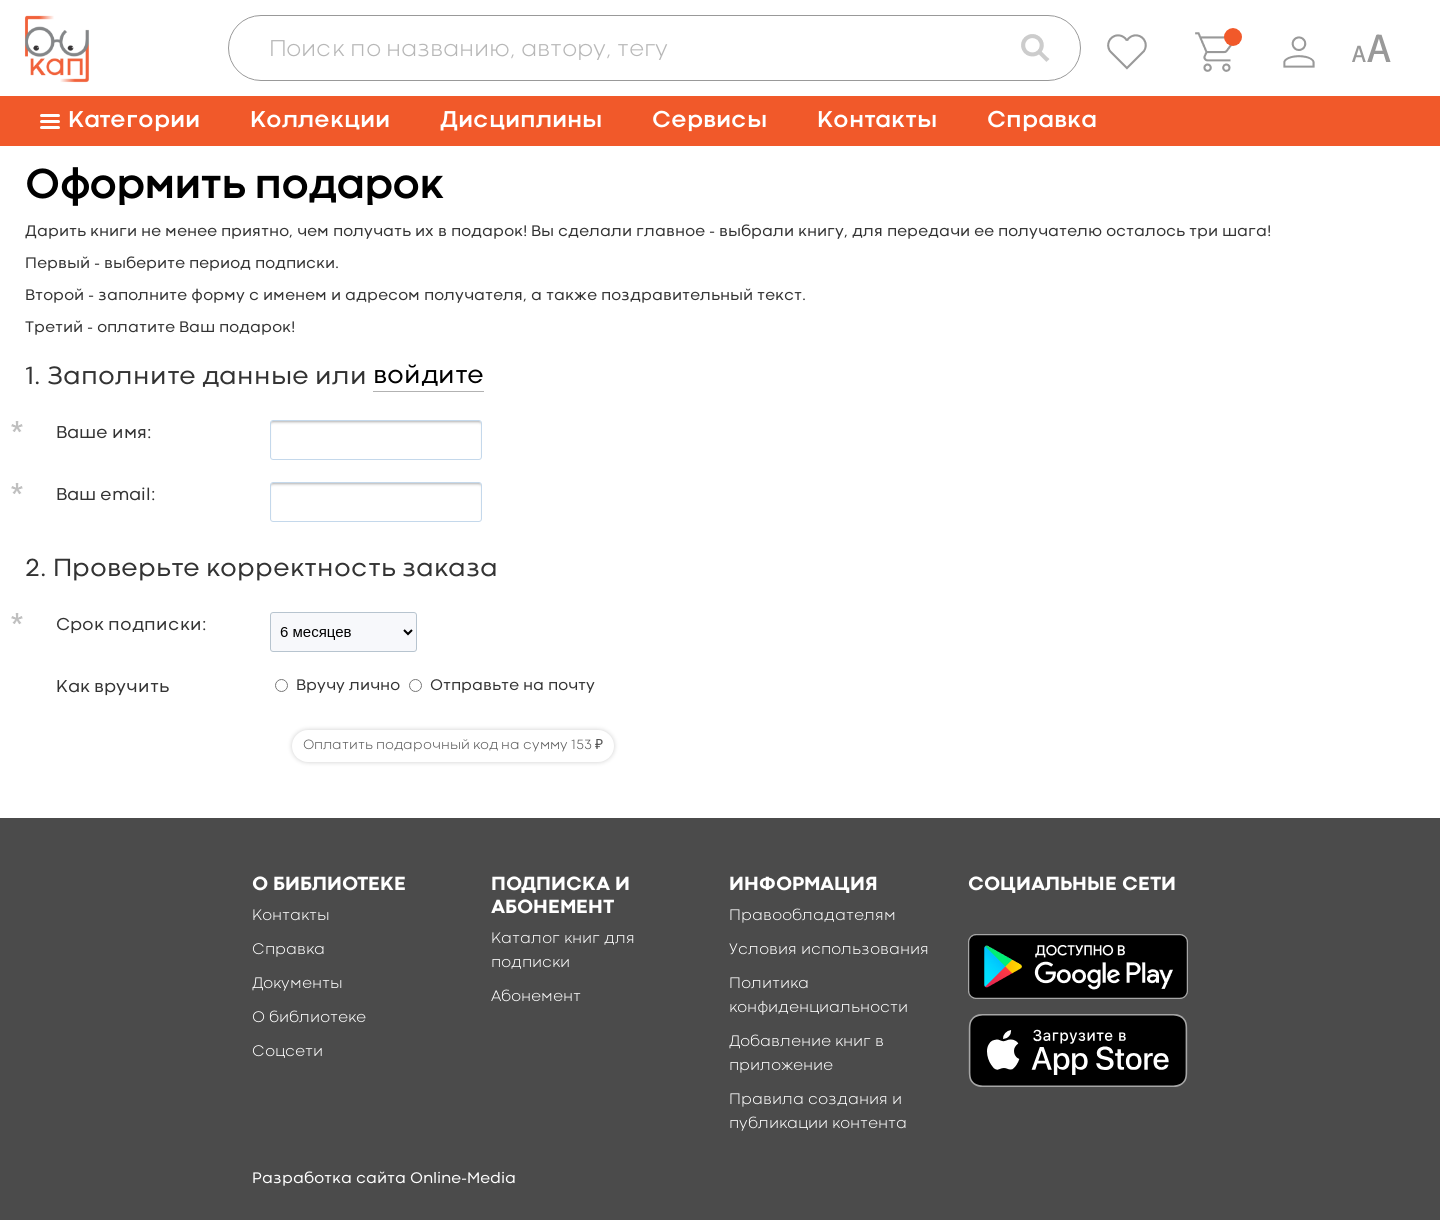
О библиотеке (309, 1018)
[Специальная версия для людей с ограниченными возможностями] (1371, 52)
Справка (1042, 120)
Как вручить (112, 687)
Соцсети (287, 1052)
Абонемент (536, 997)
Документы (297, 984)
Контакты (877, 120)
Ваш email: (106, 495)
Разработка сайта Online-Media (384, 1179)
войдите (428, 376)
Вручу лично (348, 686)
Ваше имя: (104, 433)
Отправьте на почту (512, 686)
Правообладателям (812, 916)
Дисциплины (521, 120)
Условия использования (829, 950)
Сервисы (709, 120)
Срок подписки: (131, 625)
